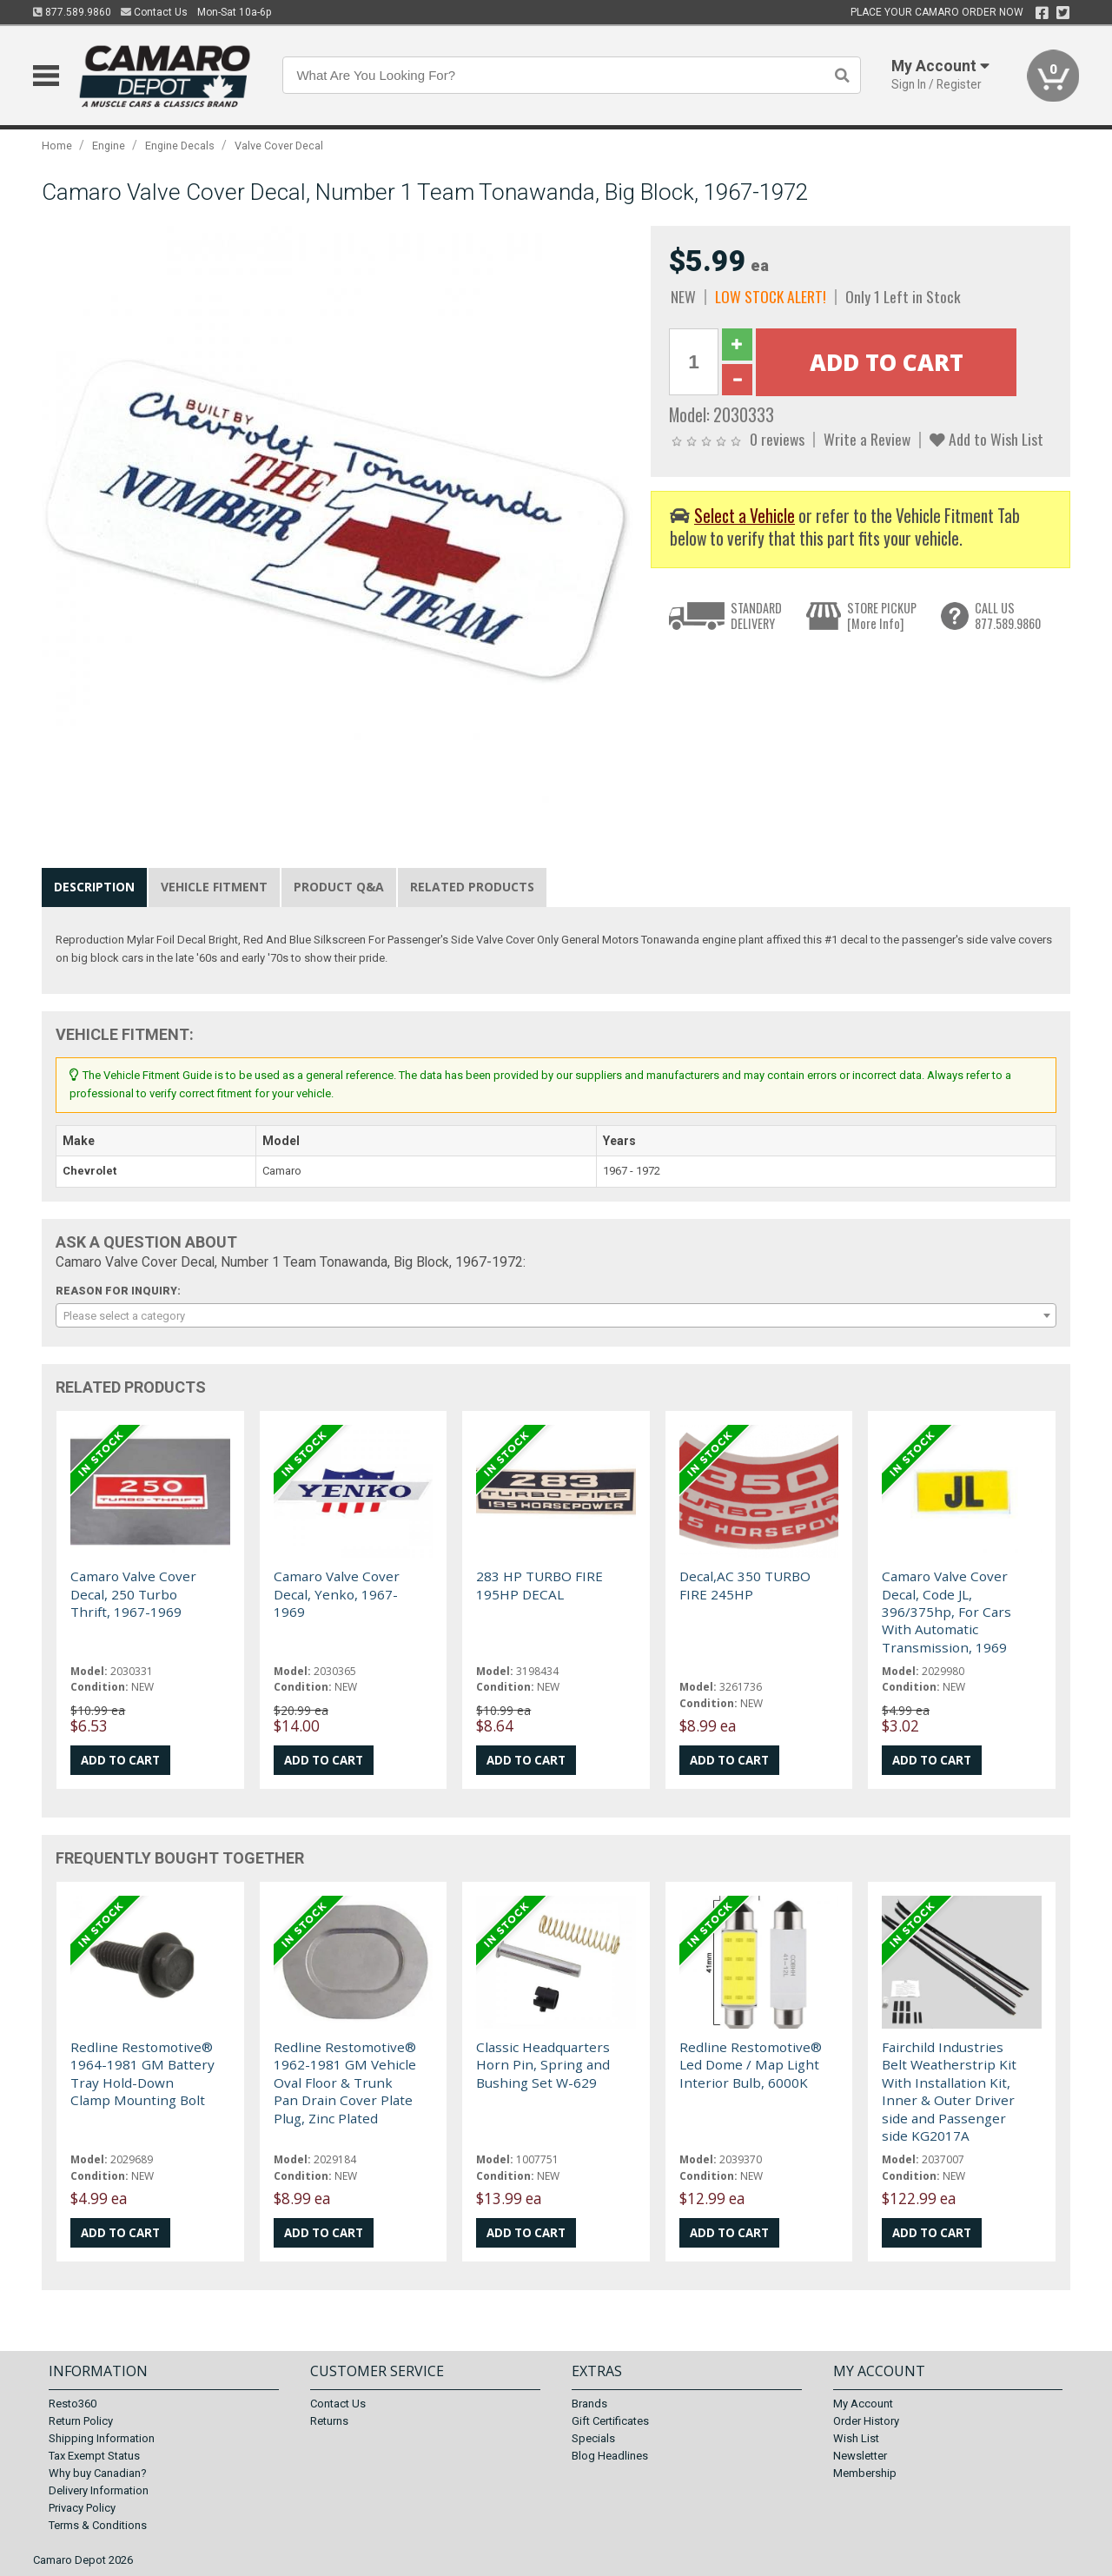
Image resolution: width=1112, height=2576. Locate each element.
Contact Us (154, 12)
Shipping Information (102, 2438)
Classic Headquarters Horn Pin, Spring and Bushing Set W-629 (543, 2064)
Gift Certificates (610, 2420)
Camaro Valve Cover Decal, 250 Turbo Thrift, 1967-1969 (133, 1593)
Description (94, 886)
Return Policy (81, 2420)
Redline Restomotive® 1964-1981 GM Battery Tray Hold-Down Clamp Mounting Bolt (142, 2073)
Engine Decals (180, 145)
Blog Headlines (610, 2455)
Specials (593, 2438)
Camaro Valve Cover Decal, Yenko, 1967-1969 (337, 1593)
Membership (865, 2473)
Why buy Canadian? (98, 2473)
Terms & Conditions (98, 2525)
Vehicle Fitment (214, 886)
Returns (329, 2420)
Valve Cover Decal (279, 145)
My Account (863, 2403)
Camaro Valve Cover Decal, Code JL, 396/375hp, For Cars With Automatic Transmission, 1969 (946, 1611)
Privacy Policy (82, 2507)
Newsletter (860, 2455)
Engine (108, 145)
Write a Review (867, 438)
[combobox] (556, 1315)
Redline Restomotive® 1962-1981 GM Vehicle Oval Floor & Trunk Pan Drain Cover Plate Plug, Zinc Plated (345, 2082)
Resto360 (72, 2403)
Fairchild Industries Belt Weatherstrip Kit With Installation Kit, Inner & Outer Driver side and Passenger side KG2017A (949, 2091)
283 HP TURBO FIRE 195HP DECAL (539, 1584)
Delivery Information (99, 2490)
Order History (866, 2420)
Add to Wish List (986, 438)
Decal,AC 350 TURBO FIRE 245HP (745, 1584)
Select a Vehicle (744, 515)
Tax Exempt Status (94, 2455)
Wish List (856, 2438)
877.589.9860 (72, 12)
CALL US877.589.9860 (1008, 615)
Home (57, 145)
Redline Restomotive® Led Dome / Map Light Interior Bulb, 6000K (750, 2064)
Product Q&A (339, 886)
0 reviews (777, 438)
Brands (589, 2403)
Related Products (472, 886)
